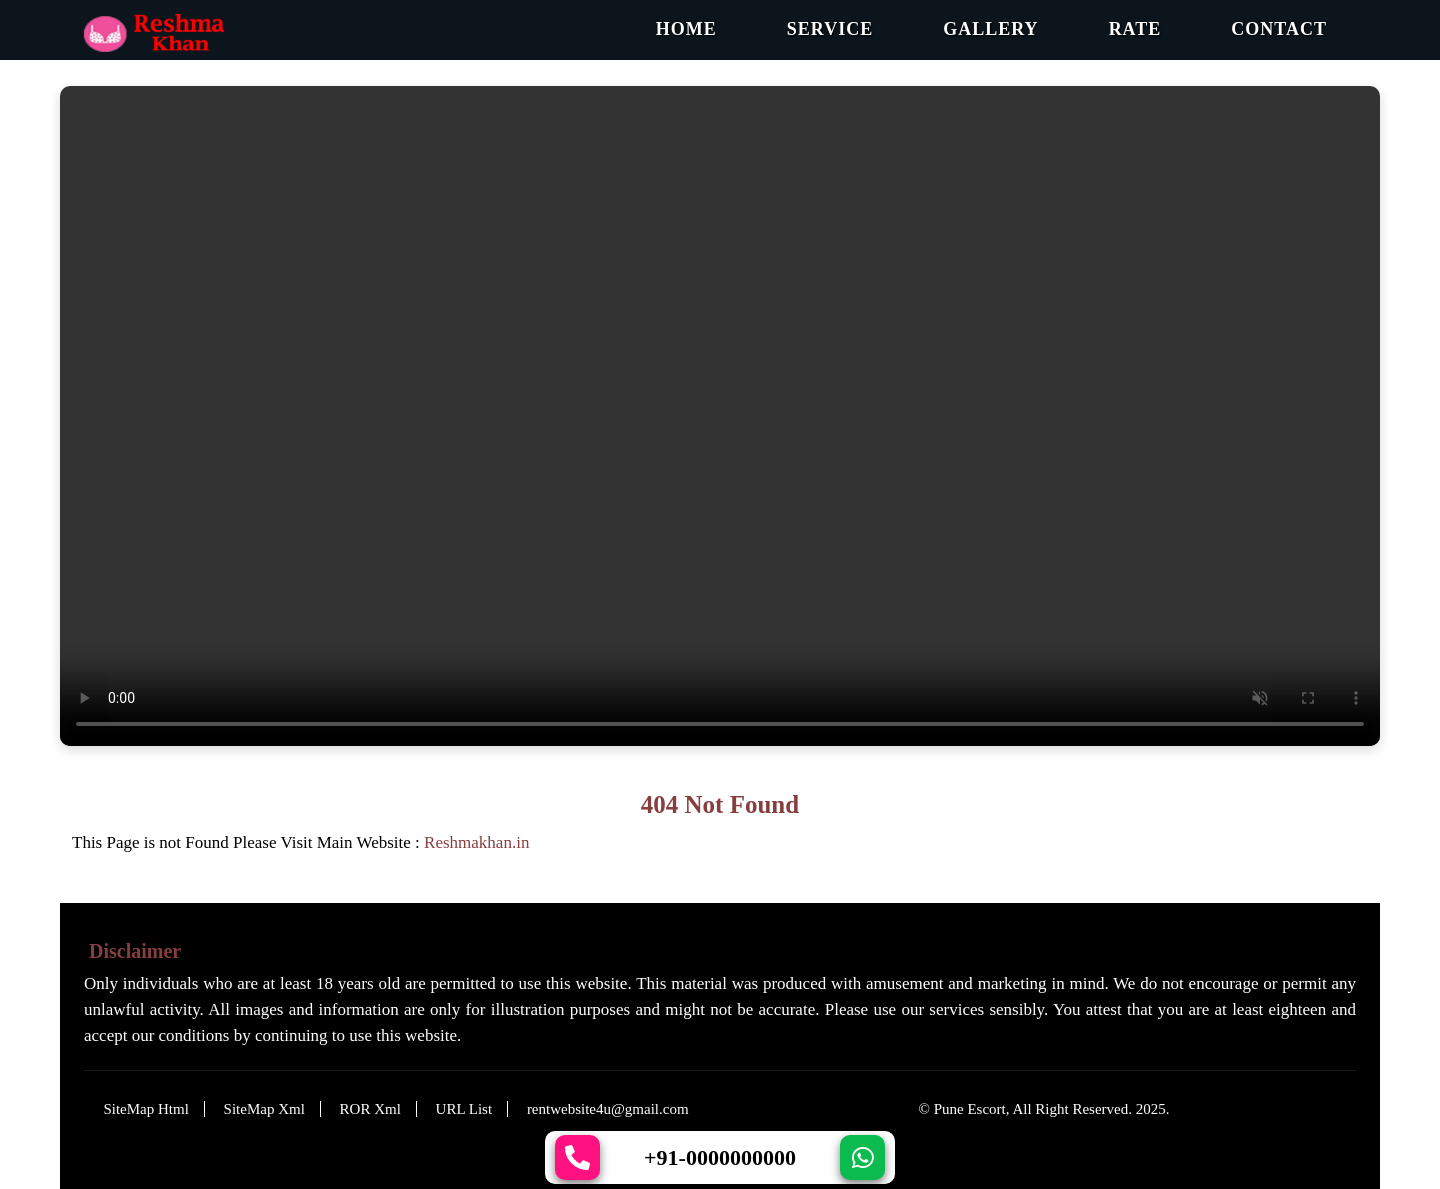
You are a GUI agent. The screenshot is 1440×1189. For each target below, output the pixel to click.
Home (686, 29)
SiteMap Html (145, 1109)
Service (830, 29)
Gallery (990, 29)
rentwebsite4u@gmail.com (608, 1109)
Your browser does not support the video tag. (720, 416)
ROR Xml (370, 1109)
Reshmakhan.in (476, 842)
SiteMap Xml (264, 1109)
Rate (1135, 29)
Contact (1279, 29)
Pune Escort (970, 1109)
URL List (464, 1109)
